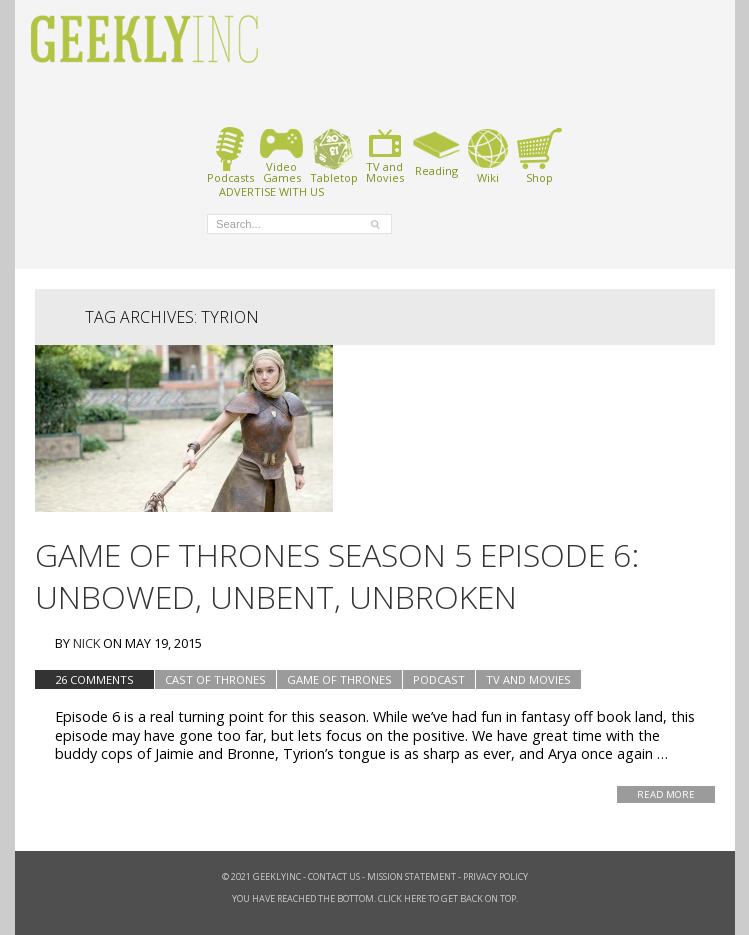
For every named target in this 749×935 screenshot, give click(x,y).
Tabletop (333, 155)
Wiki (488, 155)
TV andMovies (385, 155)
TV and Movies (528, 679)
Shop (539, 155)
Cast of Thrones (215, 679)
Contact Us (334, 876)
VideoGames (281, 155)
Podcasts (230, 155)
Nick (86, 643)
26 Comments (94, 679)
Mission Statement (411, 876)
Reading (436, 152)
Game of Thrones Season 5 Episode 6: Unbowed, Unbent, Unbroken (337, 575)
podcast (439, 679)
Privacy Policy (495, 876)
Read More (666, 794)
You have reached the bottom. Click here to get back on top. (375, 898)
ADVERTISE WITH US (271, 191)
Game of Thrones (339, 679)
